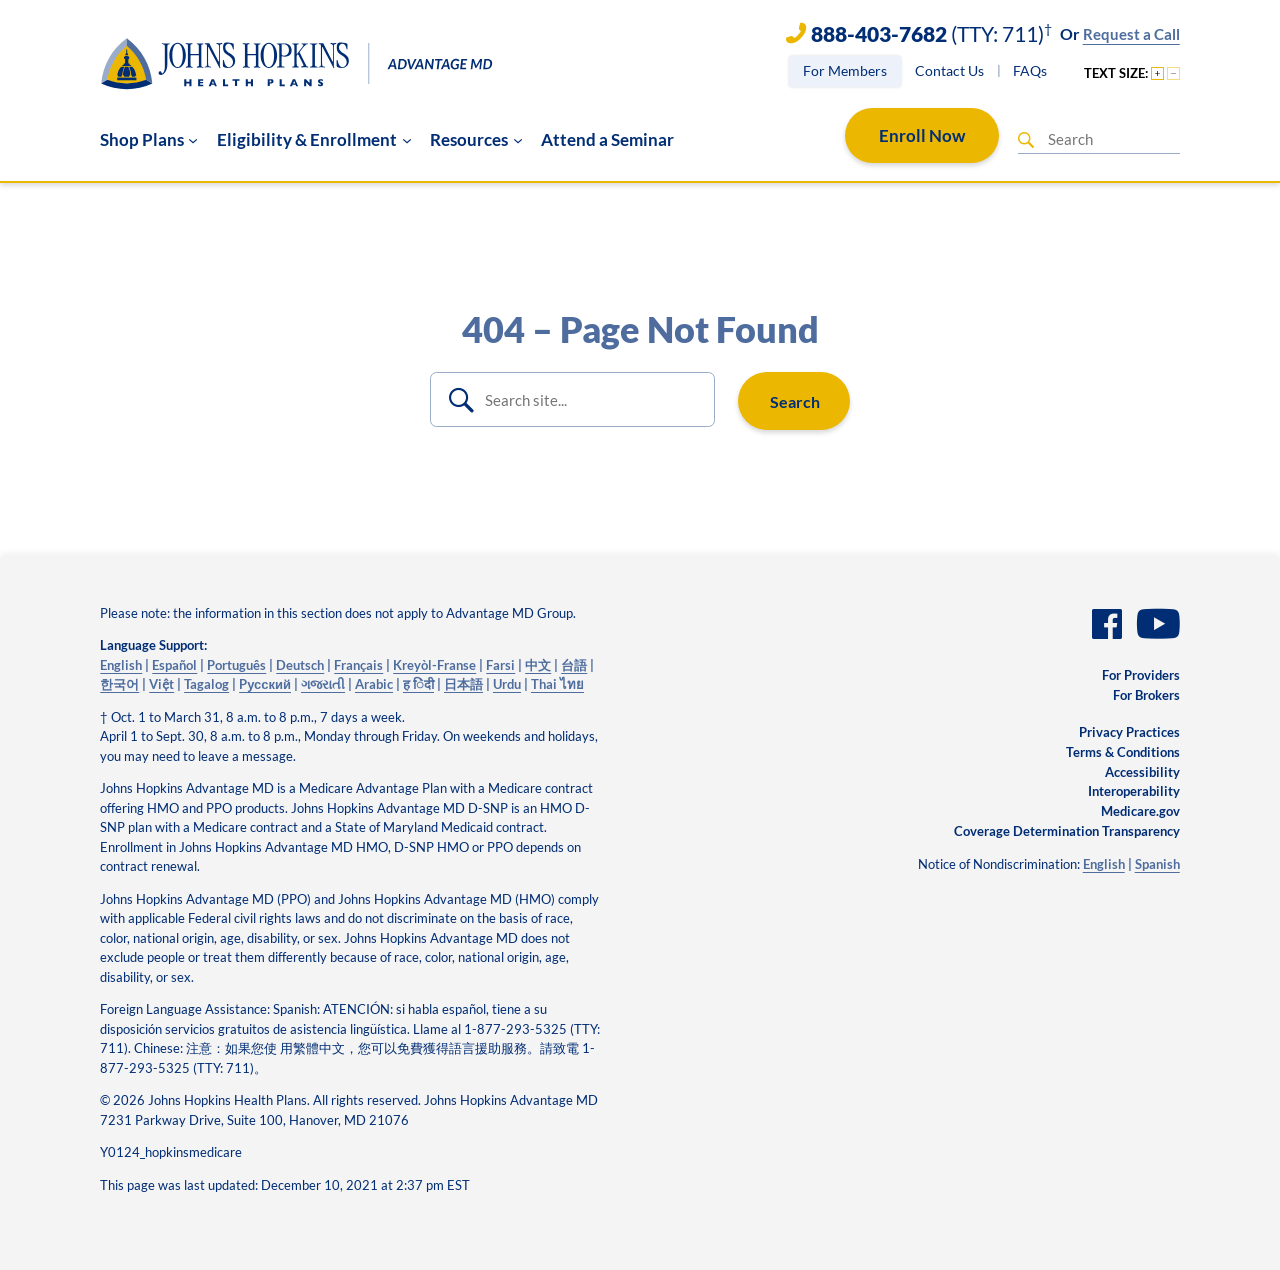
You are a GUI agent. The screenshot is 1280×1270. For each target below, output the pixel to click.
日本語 (463, 684)
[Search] (1026, 140)
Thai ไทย (557, 684)
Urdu (507, 684)
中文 (538, 665)
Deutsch (300, 665)
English (121, 665)
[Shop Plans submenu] (149, 140)
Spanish (1157, 864)
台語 (574, 665)
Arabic (374, 684)
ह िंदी (418, 684)
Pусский (265, 684)
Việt (161, 684)
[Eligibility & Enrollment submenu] (314, 140)
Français (358, 665)
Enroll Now (922, 135)
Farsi (500, 665)
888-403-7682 (879, 34)
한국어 (119, 684)
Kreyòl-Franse (434, 665)
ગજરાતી (323, 684)
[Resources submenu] (476, 140)
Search (795, 401)
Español (174, 665)
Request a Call (1131, 34)
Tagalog (206, 684)
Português (236, 665)
